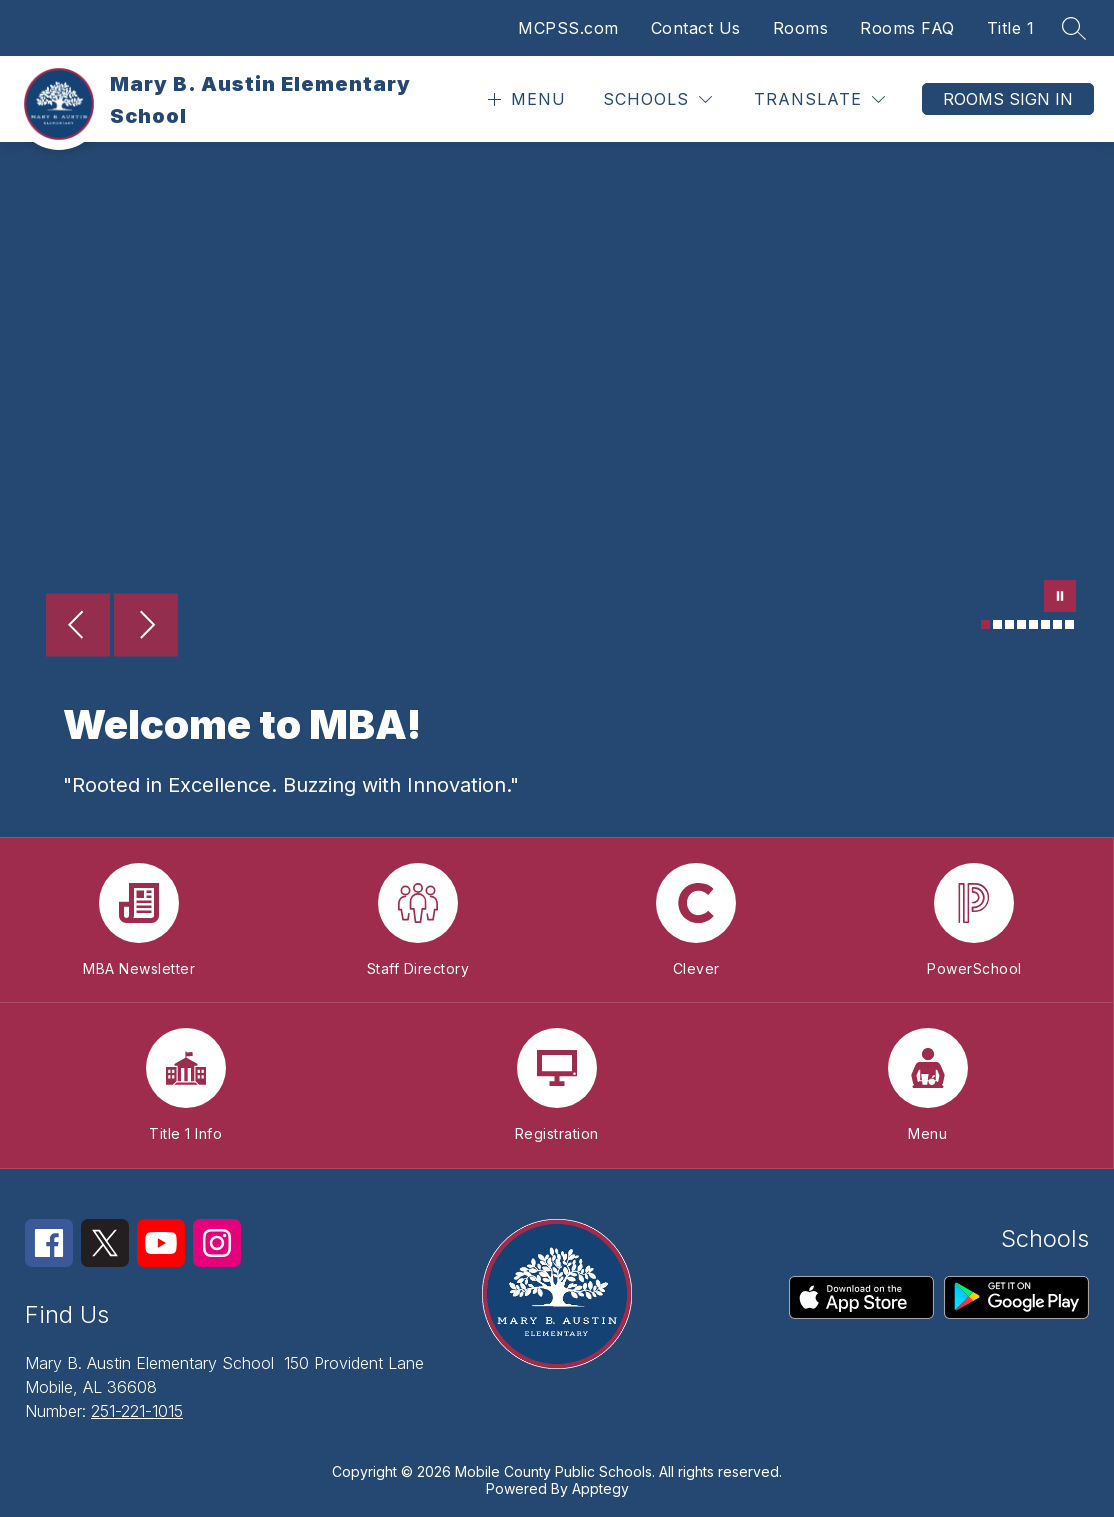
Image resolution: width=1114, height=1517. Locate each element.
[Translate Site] (819, 99)
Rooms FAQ (907, 28)
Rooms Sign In (1008, 99)
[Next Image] (146, 627)
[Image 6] (1045, 624)
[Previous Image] (78, 627)
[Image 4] (1021, 624)
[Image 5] (1033, 624)
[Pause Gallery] (1060, 598)
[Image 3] (1009, 624)
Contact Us (696, 28)
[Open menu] (524, 99)
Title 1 (1011, 28)
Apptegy (600, 1488)
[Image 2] (997, 624)
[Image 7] (1057, 624)
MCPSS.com (568, 28)
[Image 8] (1069, 624)
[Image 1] (985, 624)
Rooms (801, 28)
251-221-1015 (137, 1411)
